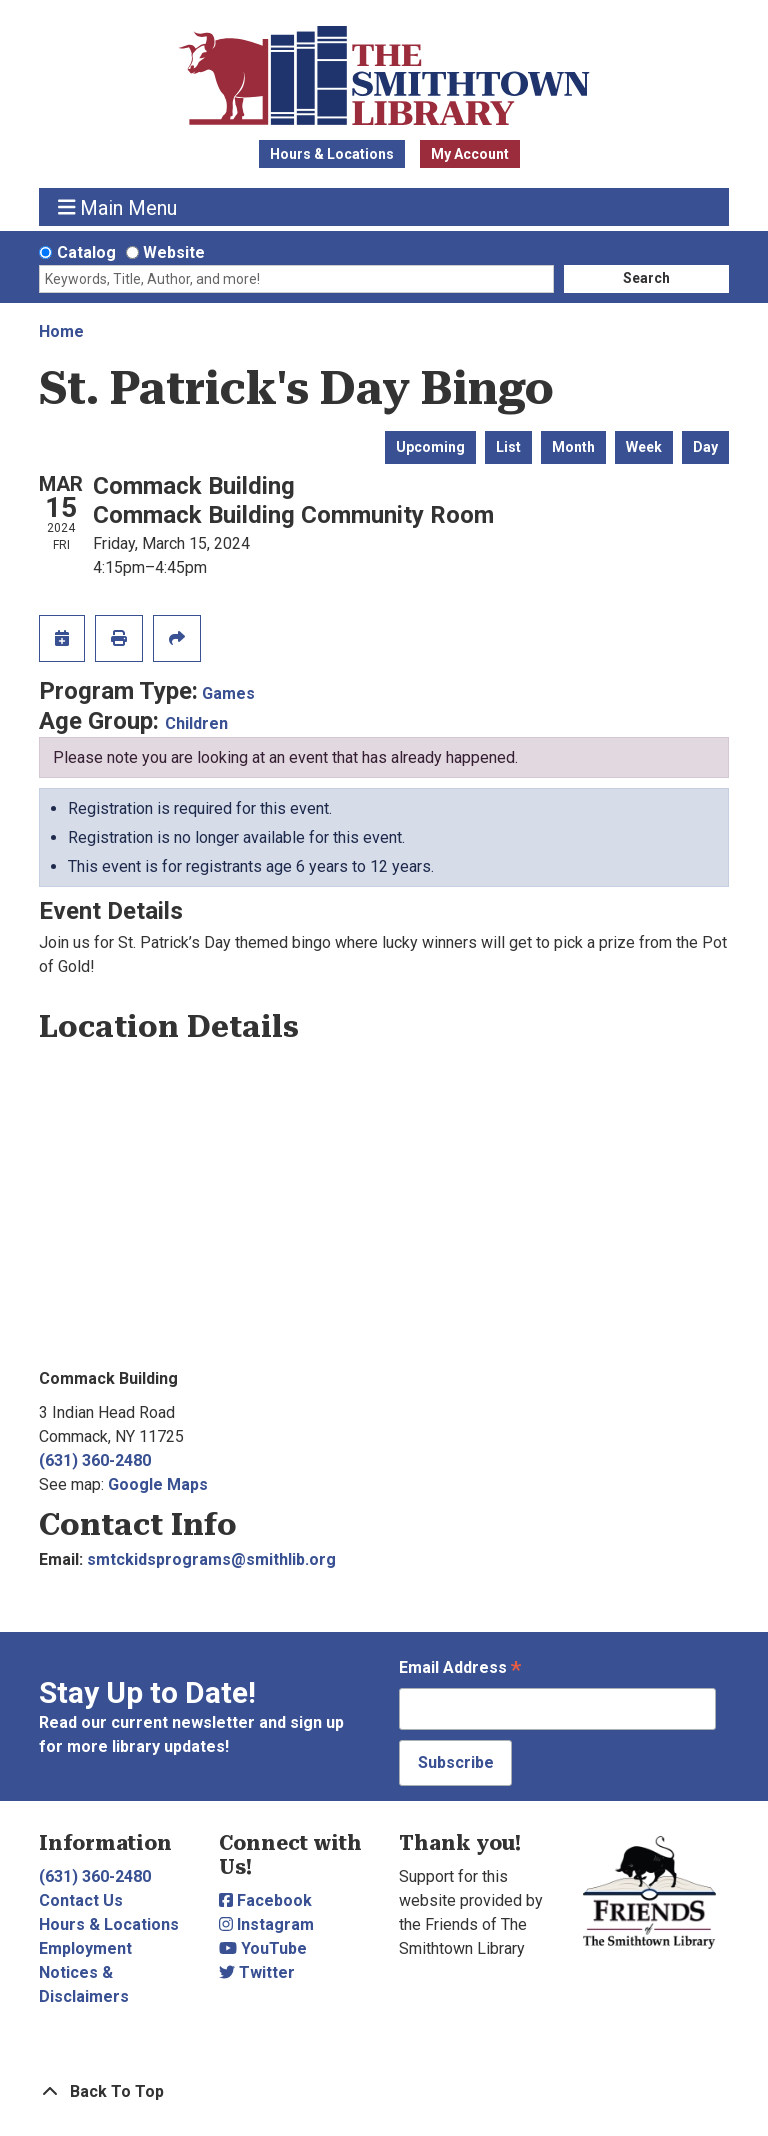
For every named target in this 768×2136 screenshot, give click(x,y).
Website (174, 252)
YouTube (263, 1948)
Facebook (265, 1900)
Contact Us (81, 1900)
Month (573, 447)
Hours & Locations (332, 154)
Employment (85, 1948)
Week (644, 447)
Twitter (257, 1972)
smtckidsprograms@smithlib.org (211, 1559)
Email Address (460, 1669)
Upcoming (430, 447)
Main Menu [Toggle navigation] (118, 207)
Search (646, 278)
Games (228, 693)
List (508, 447)
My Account (470, 154)
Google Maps (158, 1484)
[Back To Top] (384, 2092)
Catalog (86, 252)
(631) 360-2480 (95, 1460)
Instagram (266, 1924)
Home (61, 331)
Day (705, 447)
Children (196, 723)
